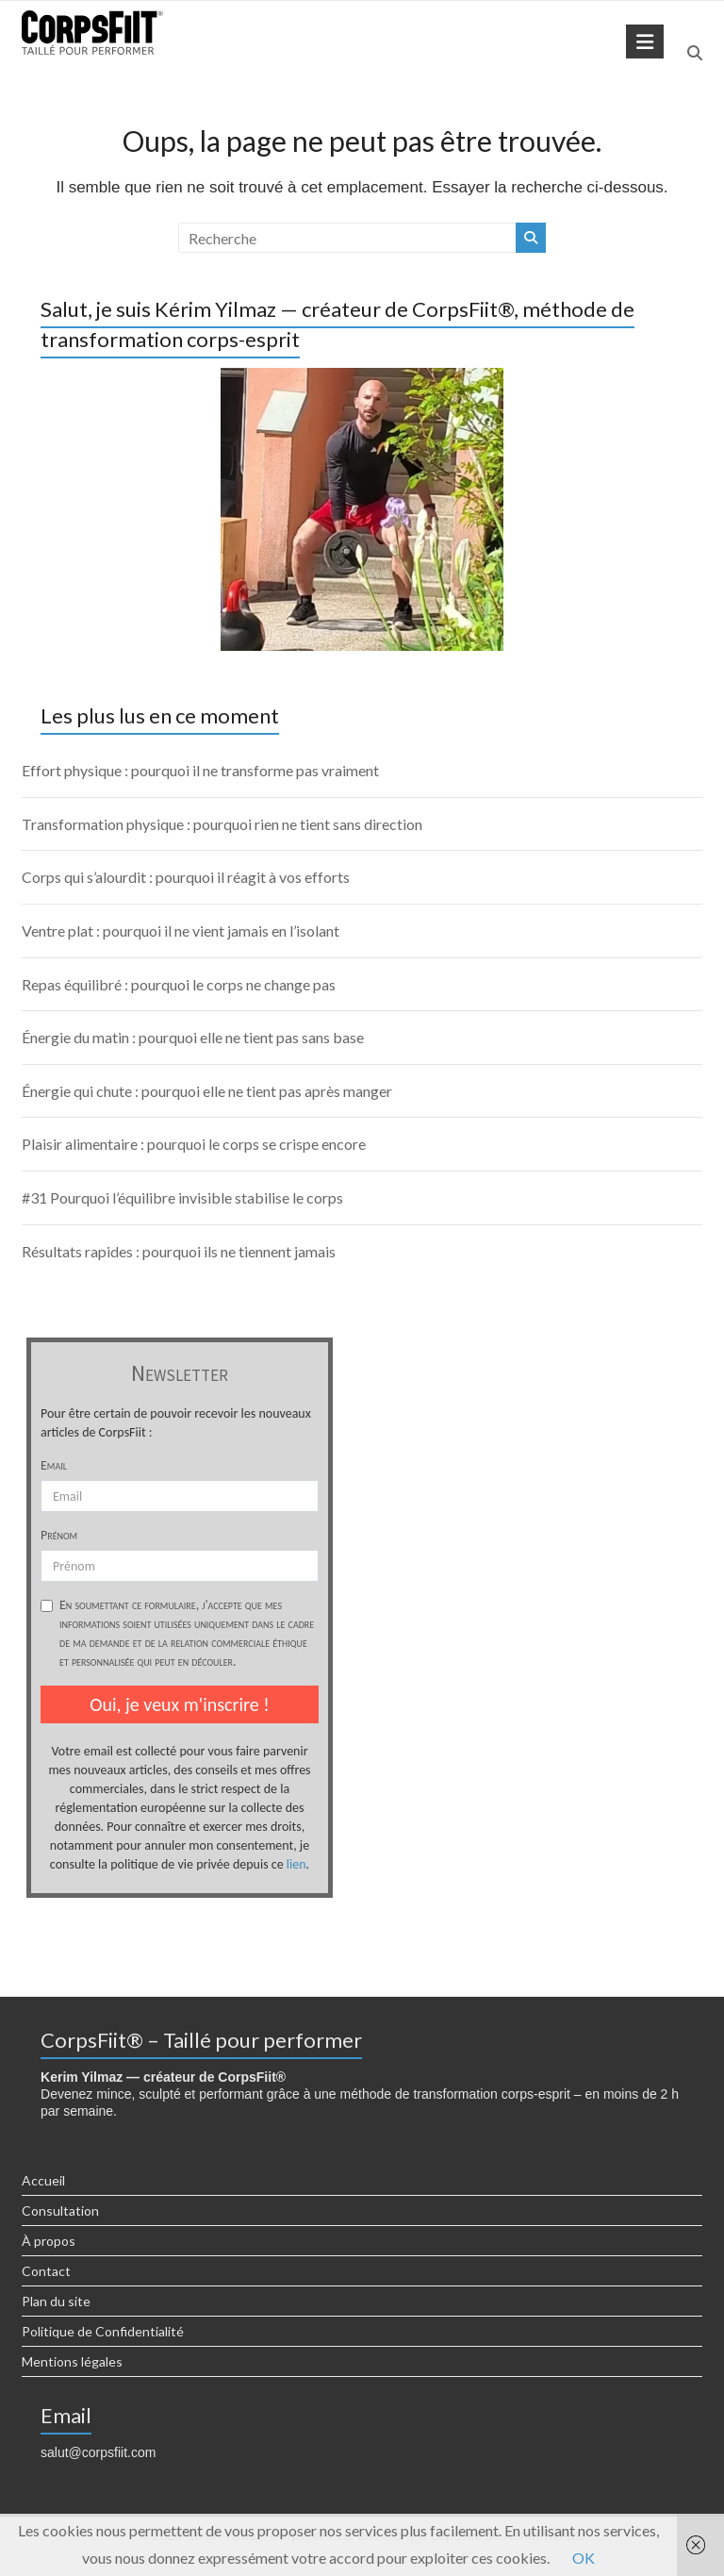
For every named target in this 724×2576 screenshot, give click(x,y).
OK (583, 2558)
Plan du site (56, 2301)
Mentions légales (72, 2361)
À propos (48, 2241)
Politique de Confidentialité (103, 2331)
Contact (46, 2271)
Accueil (43, 2180)
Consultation (60, 2210)
